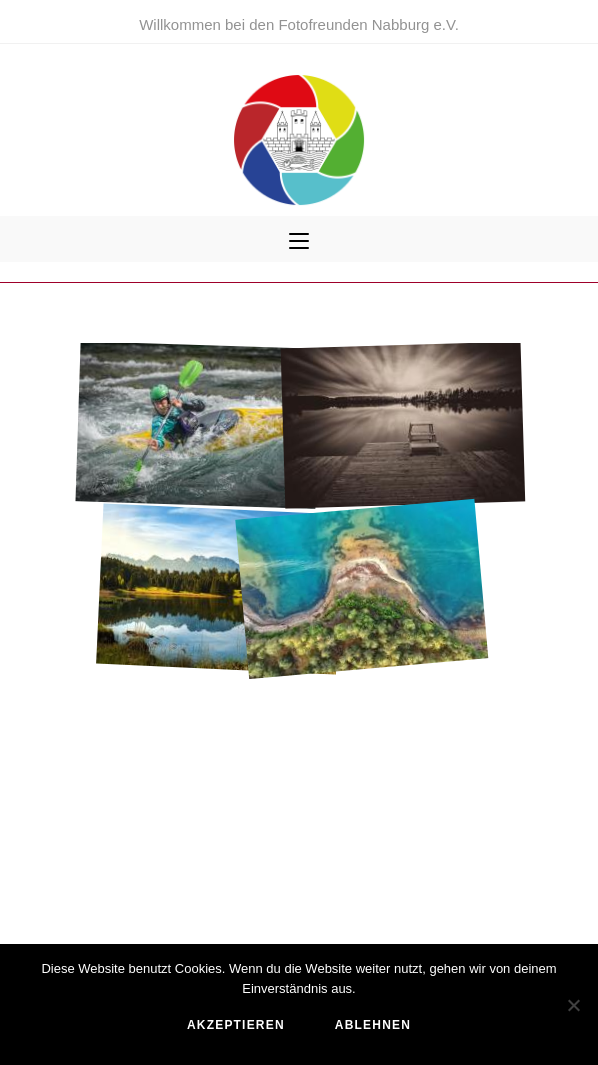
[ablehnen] (573, 1005)
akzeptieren (236, 1025)
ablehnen (373, 1025)
